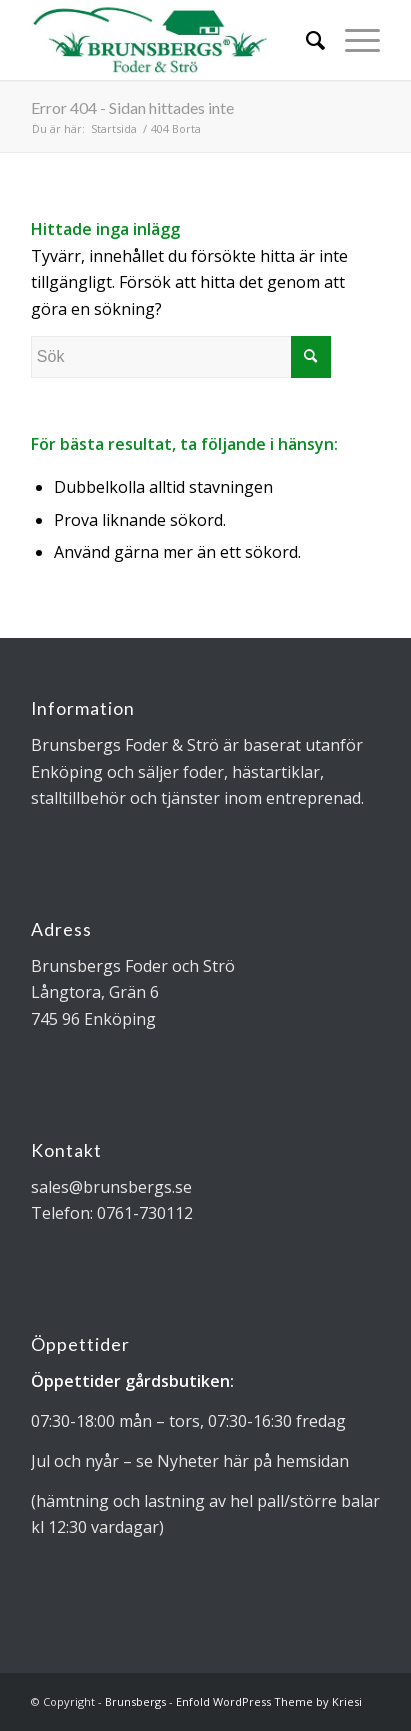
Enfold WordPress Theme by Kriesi (269, 1701)
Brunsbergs (135, 1701)
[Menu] (352, 40)
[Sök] (305, 40)
